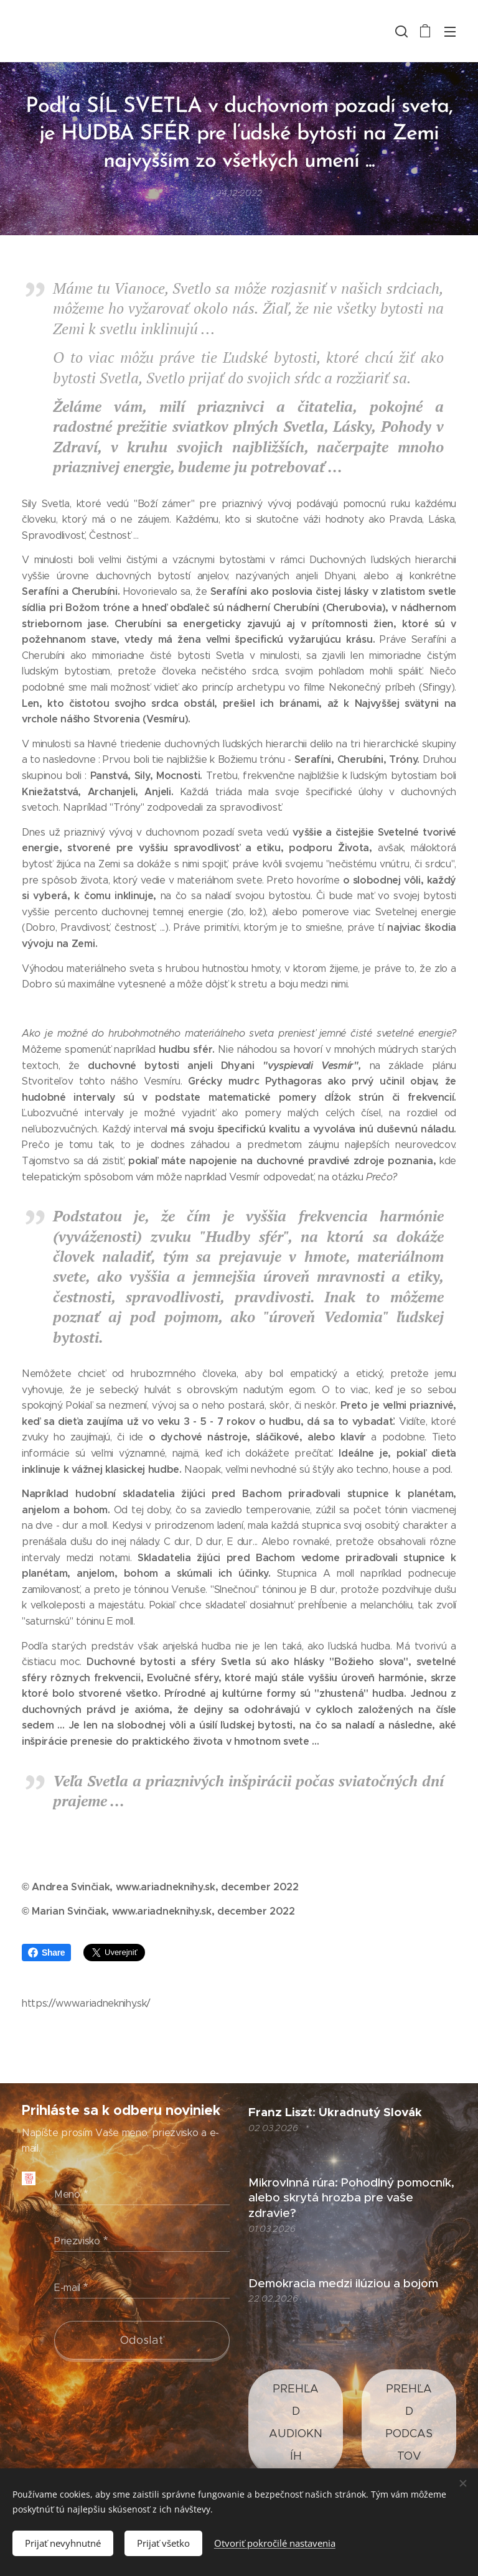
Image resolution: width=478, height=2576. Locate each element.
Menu (450, 31)
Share (46, 1953)
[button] (400, 31)
